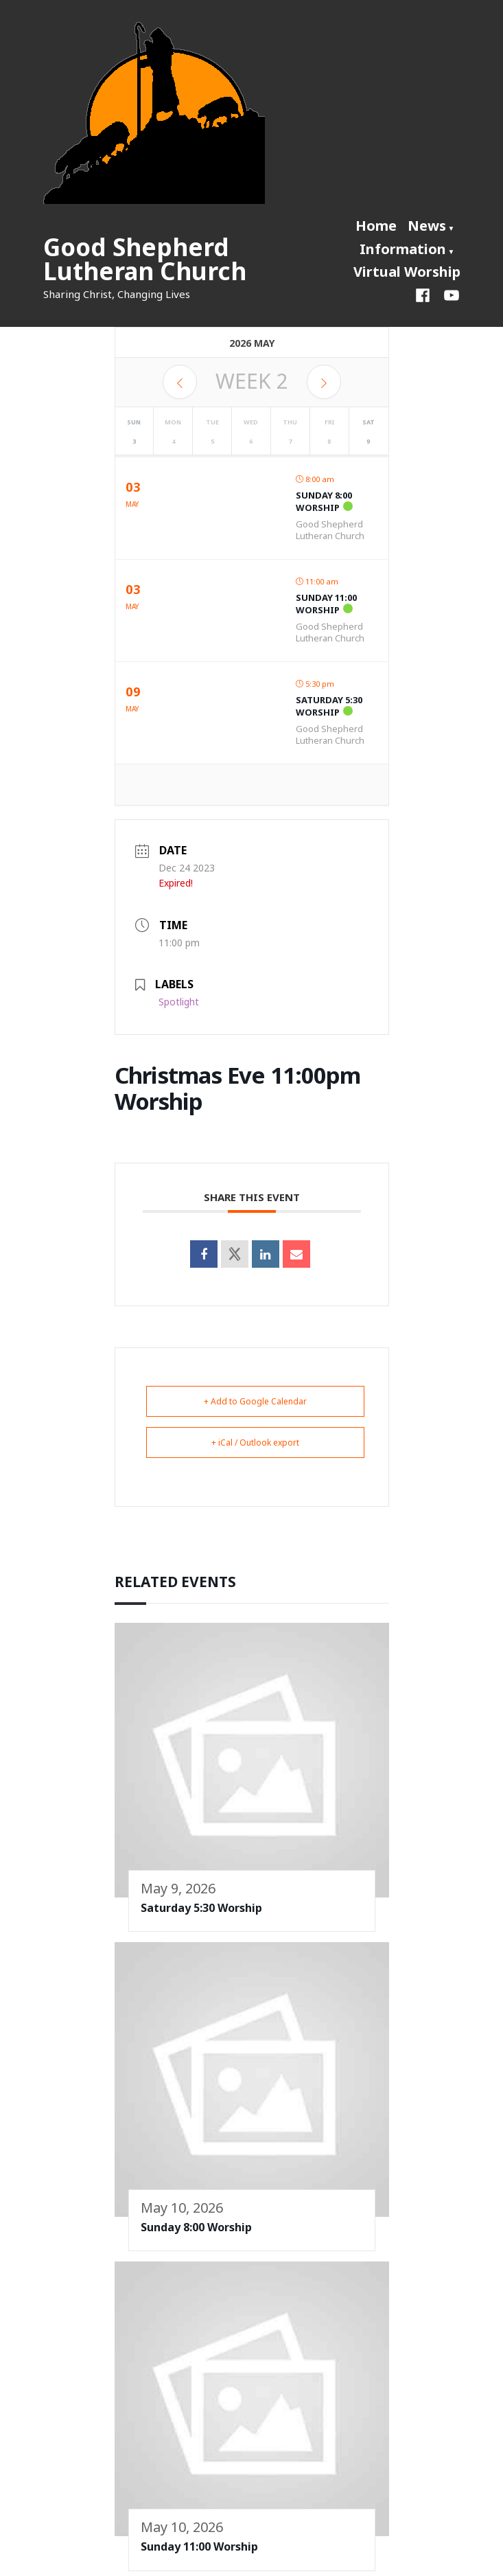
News (427, 225)
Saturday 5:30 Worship (329, 706)
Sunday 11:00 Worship (326, 603)
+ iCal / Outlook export (255, 1442)
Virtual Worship (406, 271)
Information (403, 249)
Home (376, 225)
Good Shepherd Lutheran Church (144, 259)
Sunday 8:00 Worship (324, 501)
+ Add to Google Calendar (255, 1401)
